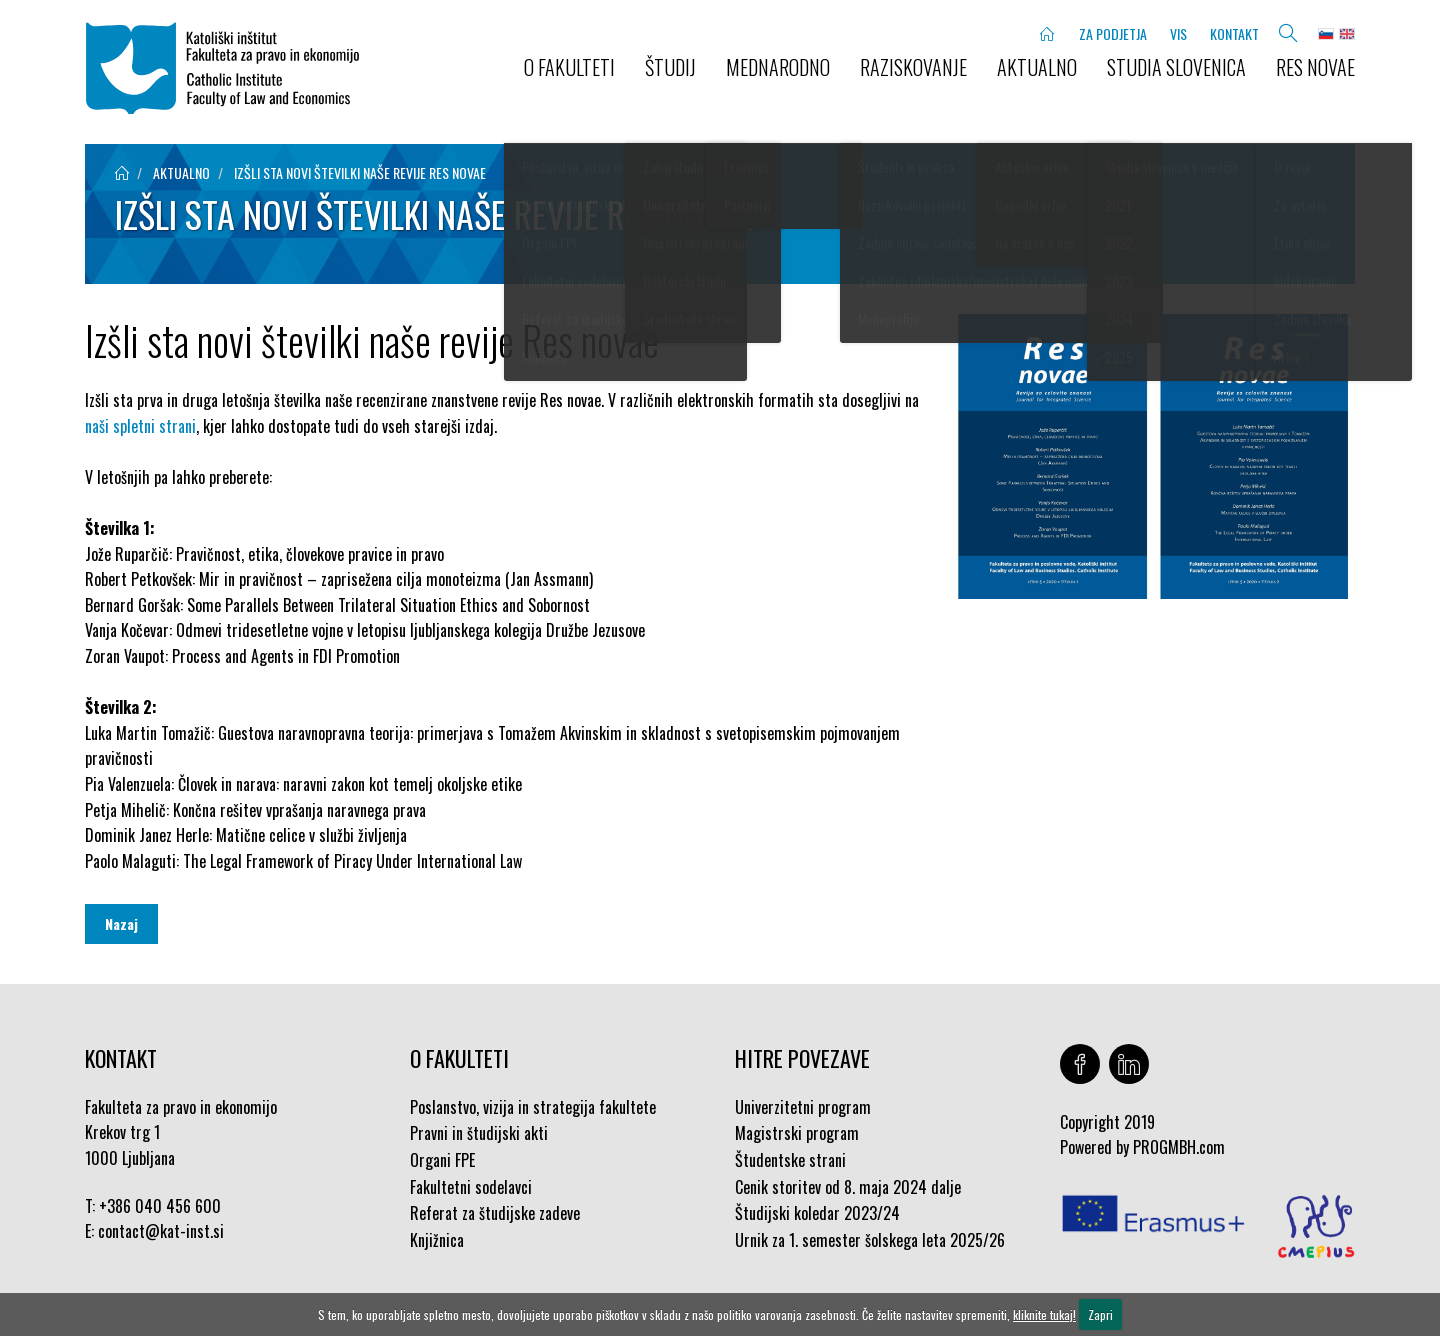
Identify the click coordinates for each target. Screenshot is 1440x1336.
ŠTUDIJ (670, 67)
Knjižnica (437, 1240)
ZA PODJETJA (1113, 33)
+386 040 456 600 (160, 1206)
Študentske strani (790, 1160)
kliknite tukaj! (1044, 1314)
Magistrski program (797, 1133)
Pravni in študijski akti (479, 1133)
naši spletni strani (140, 426)
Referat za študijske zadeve (495, 1213)
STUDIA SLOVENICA (1176, 67)
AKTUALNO (1037, 67)
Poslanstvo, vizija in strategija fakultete (533, 1107)
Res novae (1315, 67)
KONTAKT (1234, 33)
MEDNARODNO (778, 67)
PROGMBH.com (1179, 1147)
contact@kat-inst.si (161, 1231)
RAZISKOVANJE (913, 67)
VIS (1178, 33)
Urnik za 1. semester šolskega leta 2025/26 (870, 1240)
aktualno (181, 172)
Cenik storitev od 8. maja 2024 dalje (848, 1187)
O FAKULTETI (569, 67)
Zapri (1100, 1314)
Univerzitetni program (803, 1107)
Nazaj (121, 923)
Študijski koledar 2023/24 (817, 1213)
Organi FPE (442, 1160)
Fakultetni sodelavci (471, 1187)
